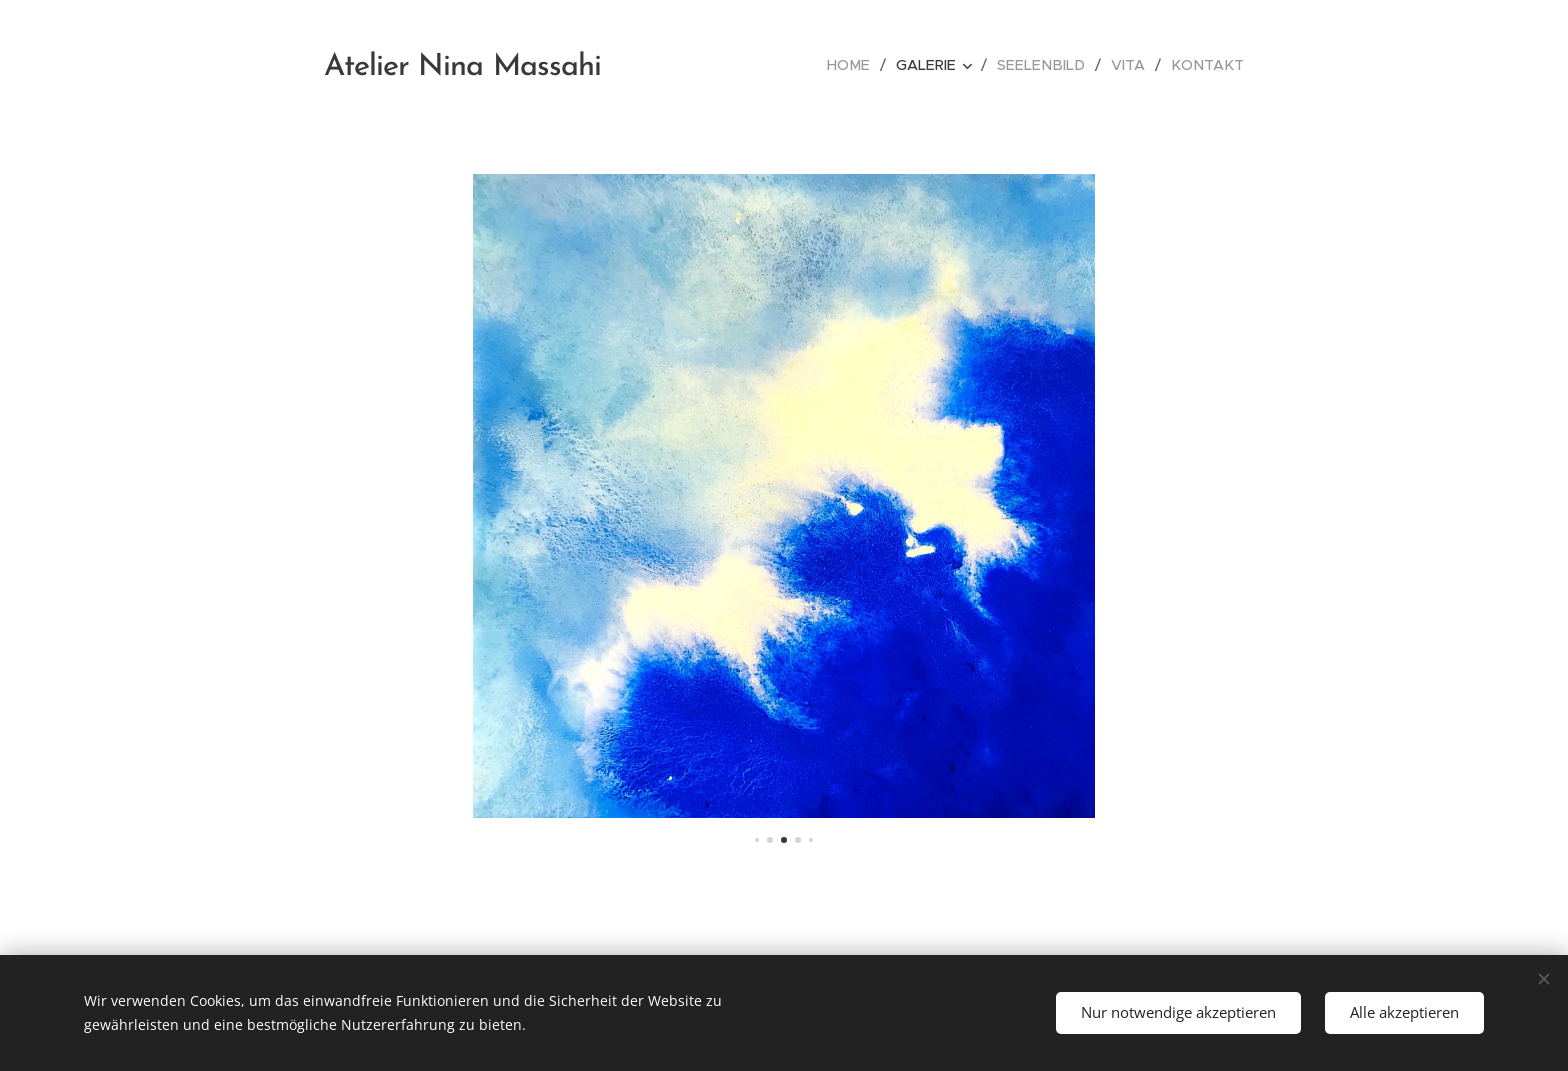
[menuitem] (868, 65)
